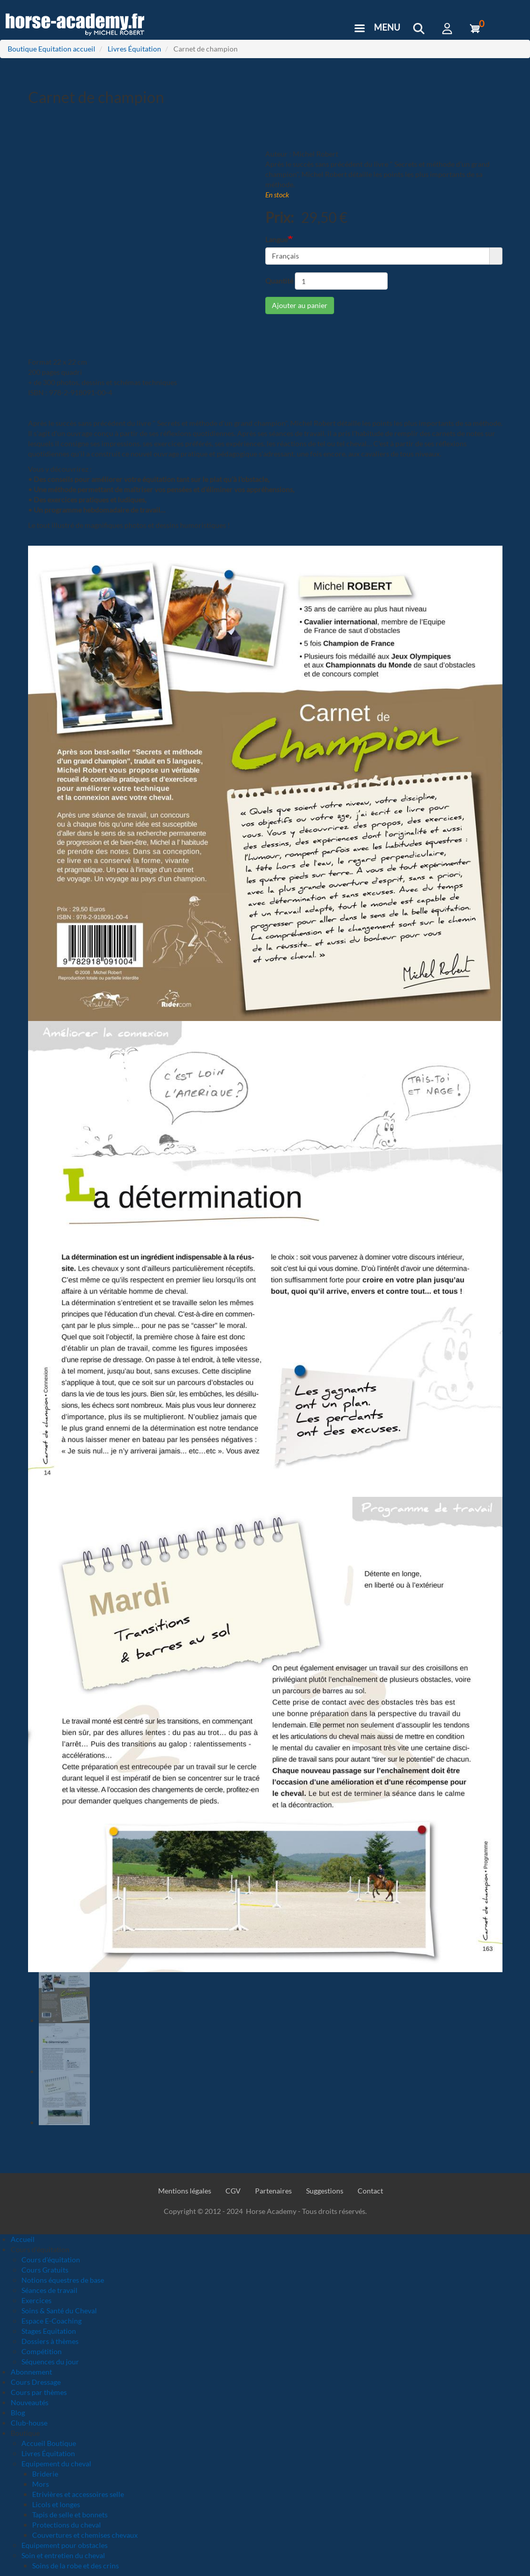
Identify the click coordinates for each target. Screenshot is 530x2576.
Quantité (279, 280)
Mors (40, 2484)
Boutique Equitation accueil (51, 48)
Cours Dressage (36, 2382)
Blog (18, 2412)
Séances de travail (49, 2290)
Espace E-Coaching (51, 2320)
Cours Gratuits (44, 2269)
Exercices (36, 2300)
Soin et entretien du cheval (63, 2555)
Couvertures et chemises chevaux (85, 2535)
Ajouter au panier (299, 305)
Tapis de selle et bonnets (70, 2514)
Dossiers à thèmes (50, 2341)
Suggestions (324, 2190)
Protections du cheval (66, 2524)
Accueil (23, 2239)
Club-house (29, 2422)
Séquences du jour (50, 2361)
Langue (276, 239)
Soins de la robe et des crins (75, 2565)
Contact (370, 2190)
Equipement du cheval (56, 2463)
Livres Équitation (134, 48)
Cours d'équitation (50, 2259)
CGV (233, 2190)
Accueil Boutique (48, 2443)
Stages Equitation (48, 2331)
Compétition (41, 2351)
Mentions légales (184, 2190)
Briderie (45, 2473)
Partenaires (273, 2190)
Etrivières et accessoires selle (78, 2494)
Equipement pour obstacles (64, 2545)
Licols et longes (56, 2504)
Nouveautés (29, 2402)
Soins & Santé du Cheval (59, 2310)
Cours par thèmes (39, 2392)
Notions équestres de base (62, 2280)
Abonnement (31, 2371)
